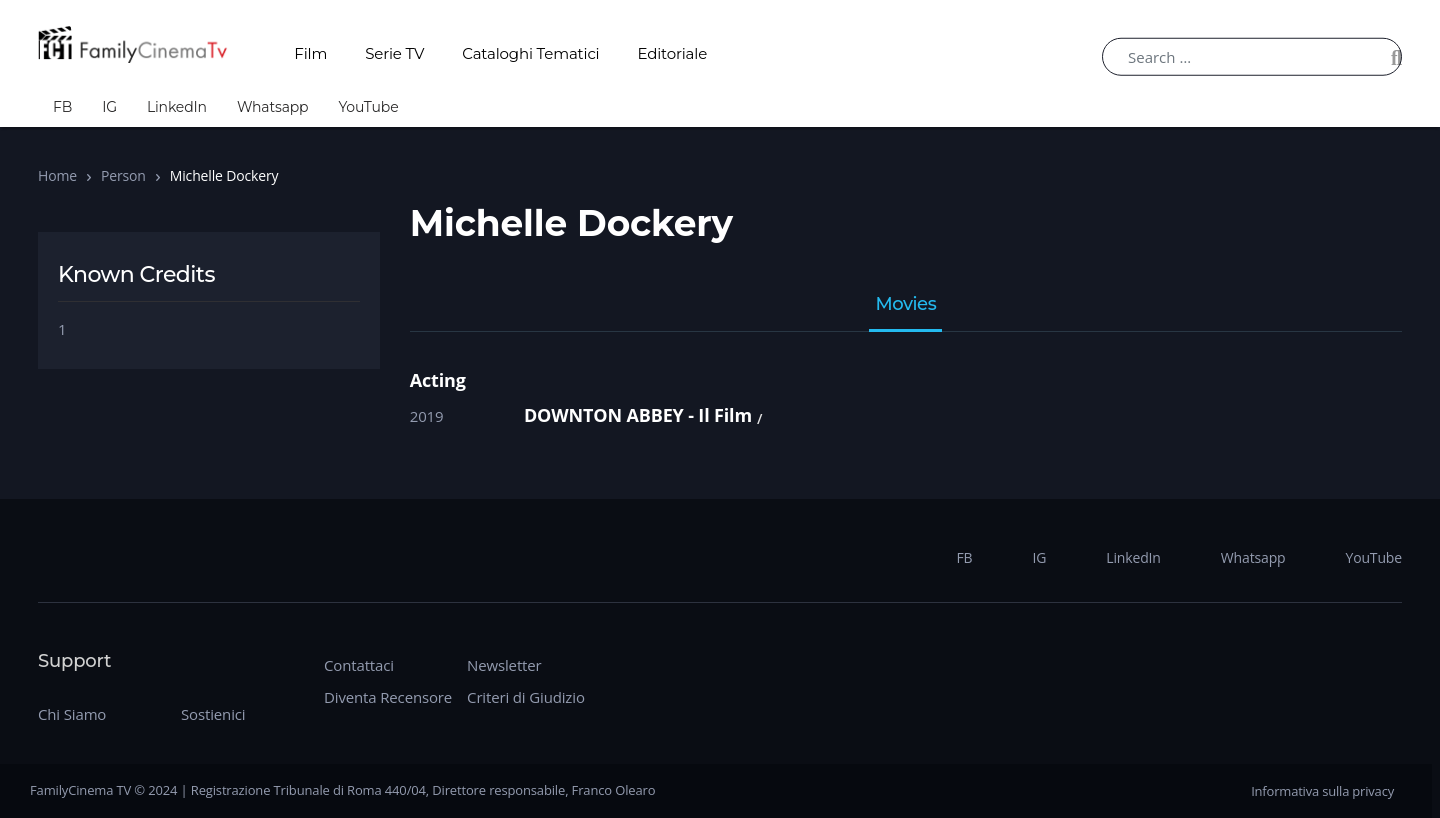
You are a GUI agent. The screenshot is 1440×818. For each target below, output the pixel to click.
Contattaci (359, 665)
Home (57, 175)
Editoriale (673, 53)
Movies (905, 305)
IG (109, 107)
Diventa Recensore (388, 697)
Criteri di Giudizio (526, 697)
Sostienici (213, 714)
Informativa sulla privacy (1322, 791)
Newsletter (504, 665)
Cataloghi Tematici (530, 53)
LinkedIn (177, 107)
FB (62, 107)
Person (123, 175)
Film (310, 53)
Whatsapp (273, 107)
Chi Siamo (72, 714)
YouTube (368, 107)
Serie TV (394, 53)
